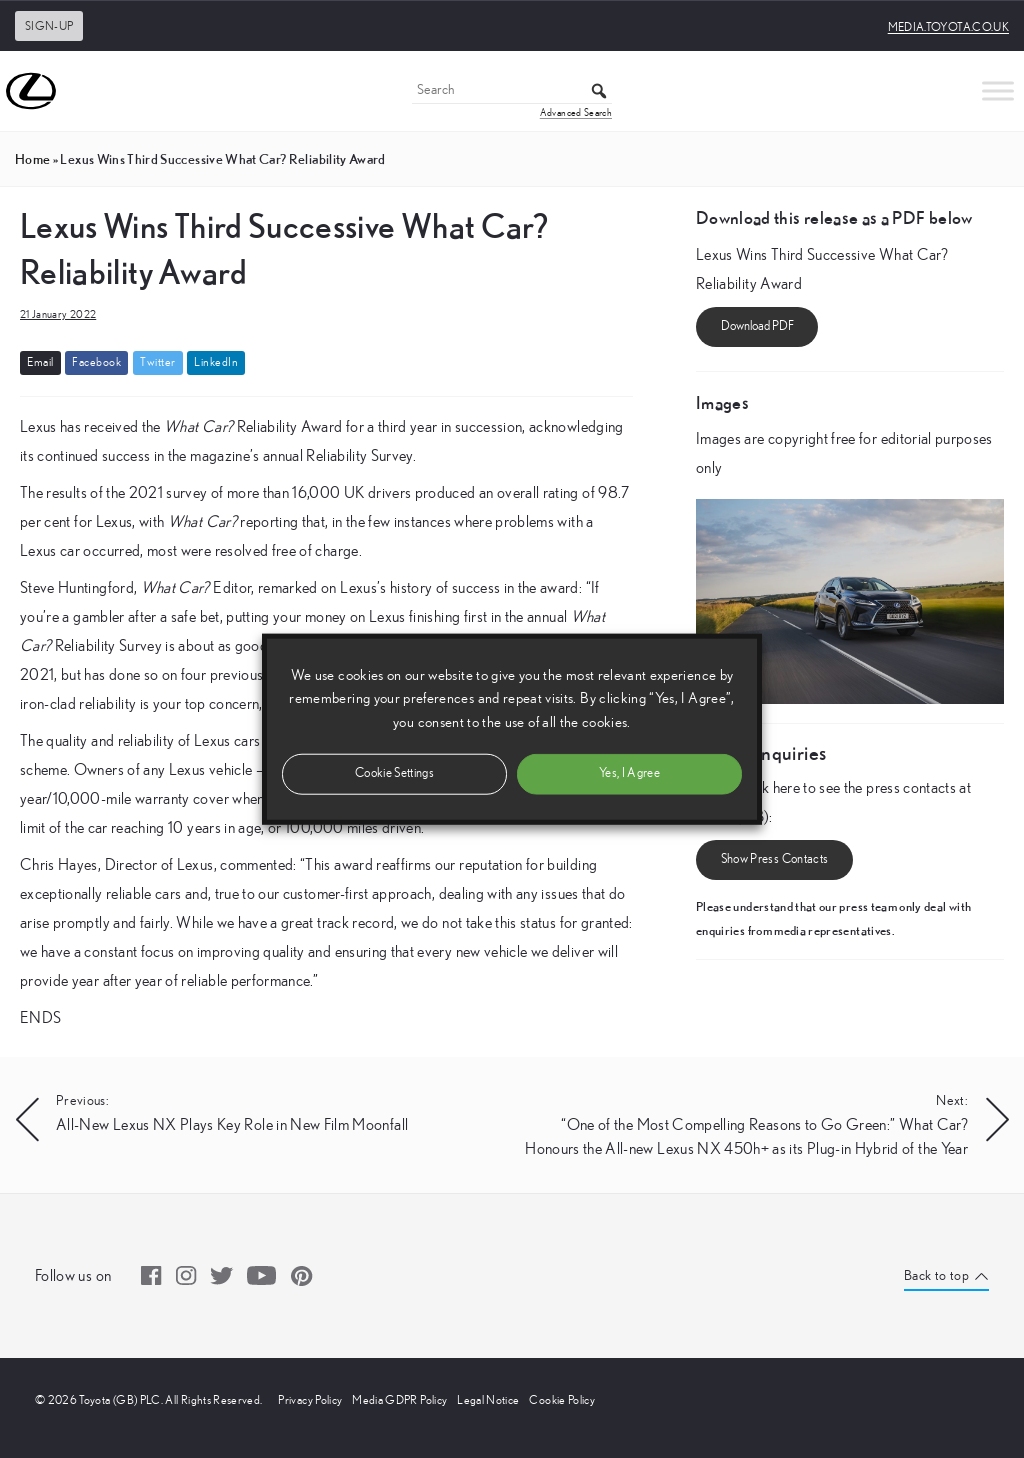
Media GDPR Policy (399, 1400)
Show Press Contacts (775, 859)
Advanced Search (576, 113)
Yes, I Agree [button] (629, 772)
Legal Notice (488, 1400)
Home (32, 159)
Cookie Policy (562, 1400)
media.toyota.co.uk (948, 27)
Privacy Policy (310, 1400)
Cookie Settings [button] (394, 772)
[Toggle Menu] (998, 90)
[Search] (512, 91)
